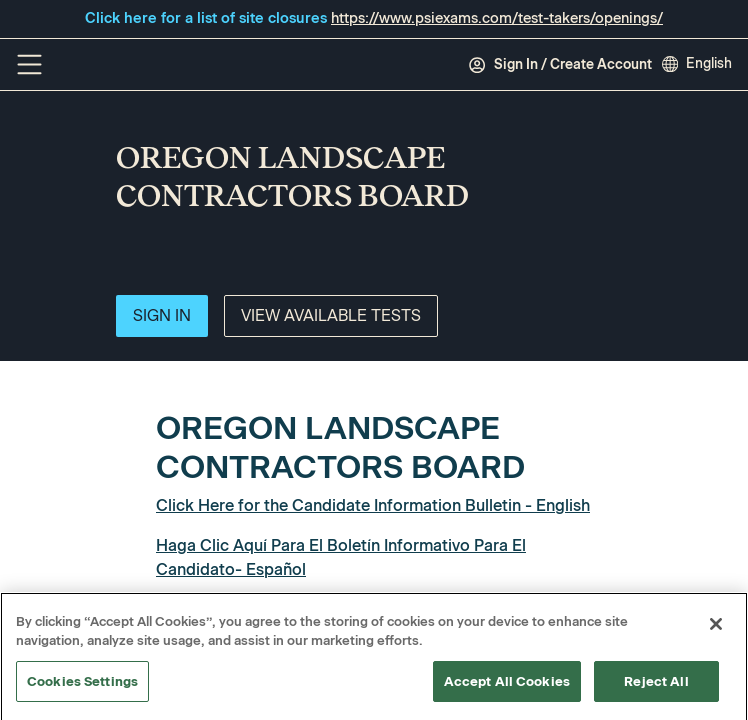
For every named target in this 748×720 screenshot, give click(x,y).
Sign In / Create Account (560, 65)
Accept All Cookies (507, 687)
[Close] (716, 630)
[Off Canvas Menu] (29, 64)
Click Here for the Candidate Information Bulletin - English (373, 505)
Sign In (162, 315)
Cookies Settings (82, 687)
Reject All (656, 687)
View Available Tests (331, 315)
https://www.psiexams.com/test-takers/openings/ (497, 18)
